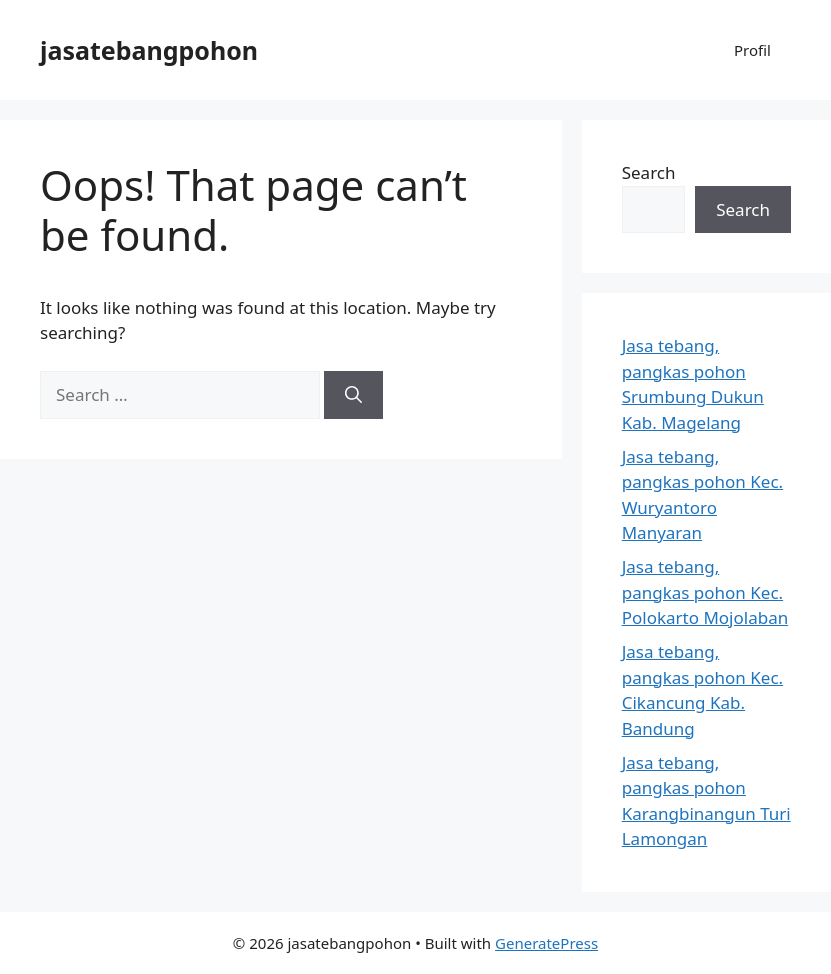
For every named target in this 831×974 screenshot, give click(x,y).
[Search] (353, 395)
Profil (752, 50)
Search (649, 172)
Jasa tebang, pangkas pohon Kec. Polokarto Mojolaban (705, 592)
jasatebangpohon (149, 50)
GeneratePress (546, 943)
